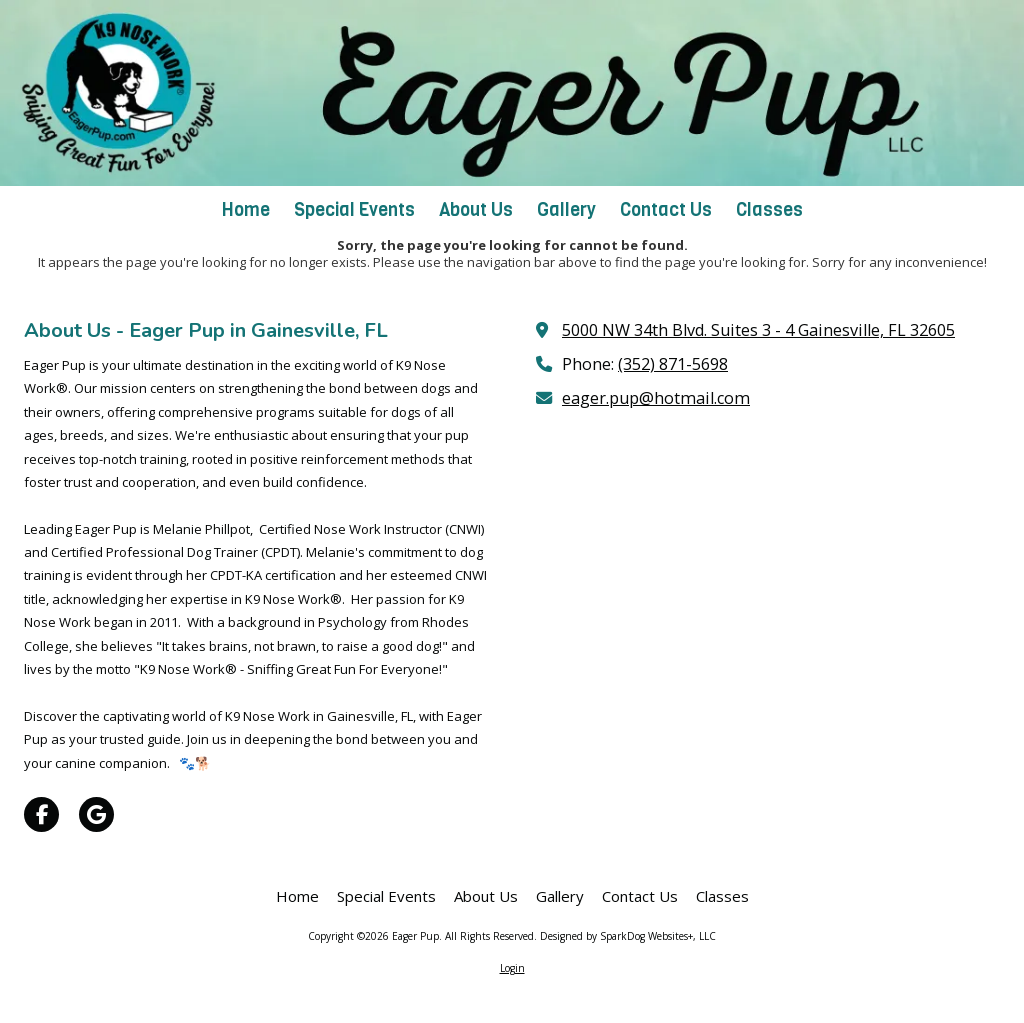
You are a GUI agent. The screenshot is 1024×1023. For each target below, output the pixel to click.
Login (512, 968)
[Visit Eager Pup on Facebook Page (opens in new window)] (41, 814)
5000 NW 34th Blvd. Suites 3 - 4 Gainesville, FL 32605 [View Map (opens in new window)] (758, 330)
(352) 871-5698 (673, 364)
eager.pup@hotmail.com (656, 398)
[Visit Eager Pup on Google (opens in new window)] (96, 814)
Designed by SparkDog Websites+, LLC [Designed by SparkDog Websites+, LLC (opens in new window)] (628, 936)
